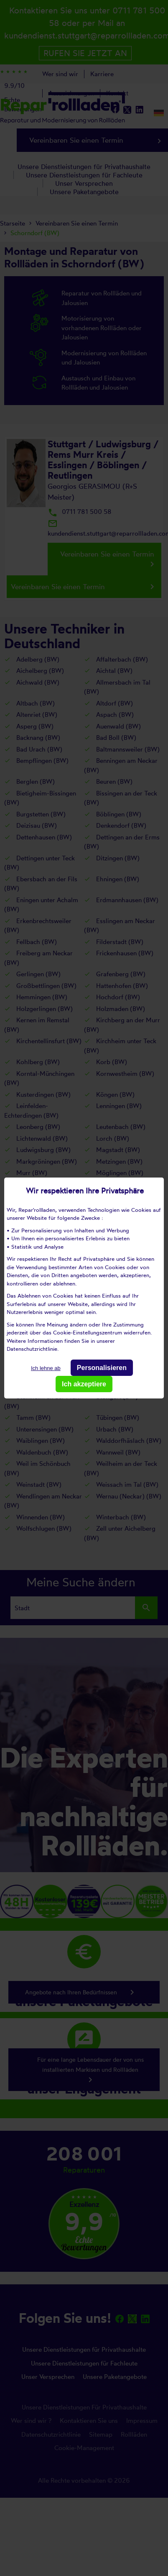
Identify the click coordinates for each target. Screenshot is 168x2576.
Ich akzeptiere (84, 1384)
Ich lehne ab (46, 1368)
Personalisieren (102, 1367)
